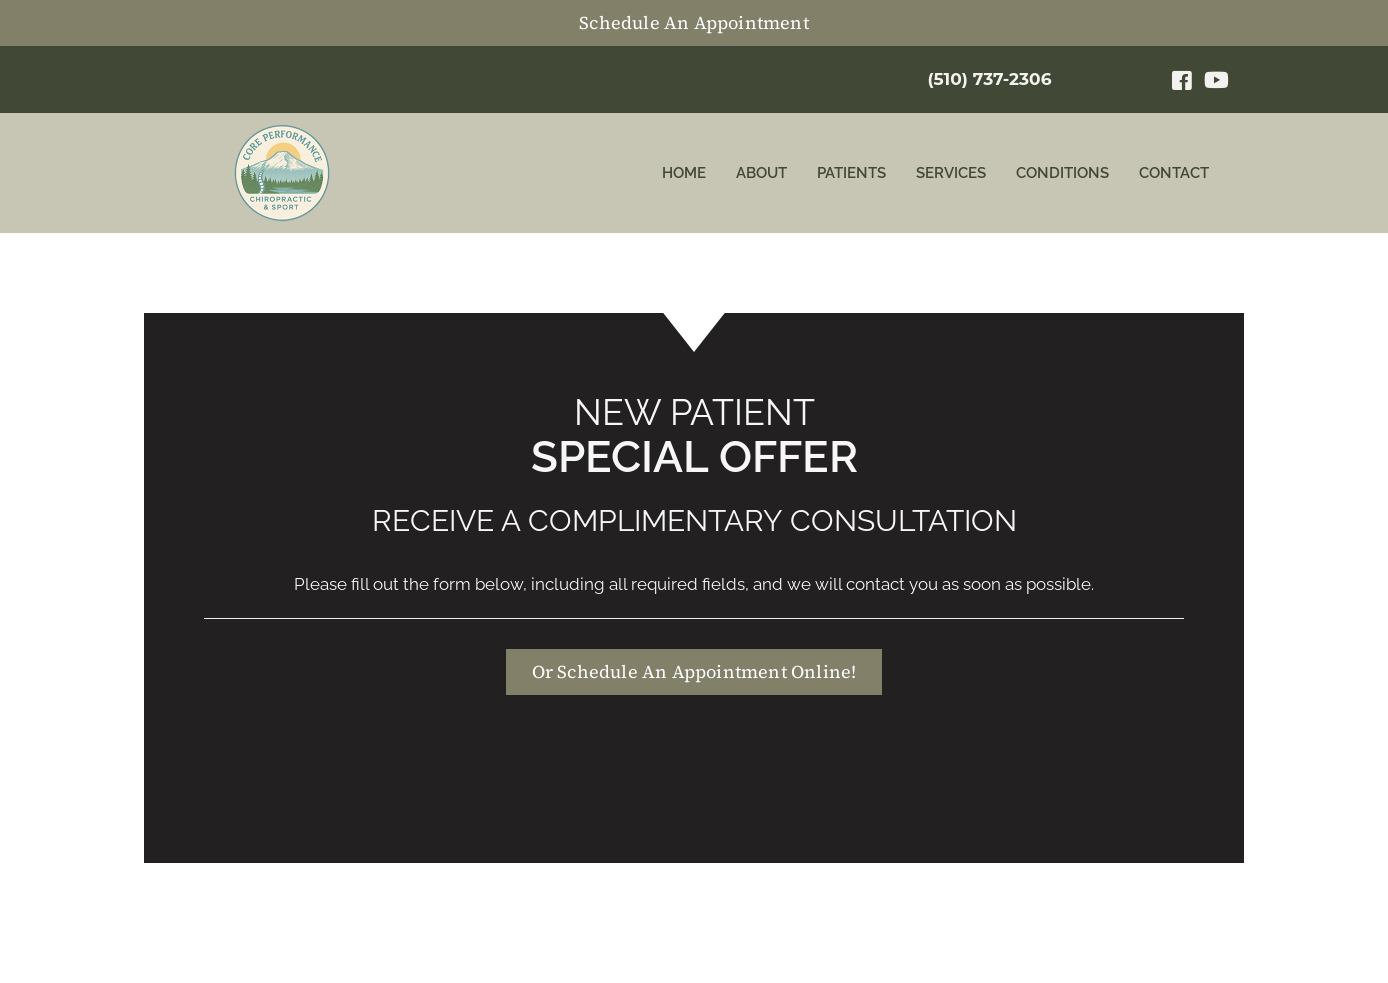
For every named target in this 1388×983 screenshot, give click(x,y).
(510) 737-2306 (989, 79)
